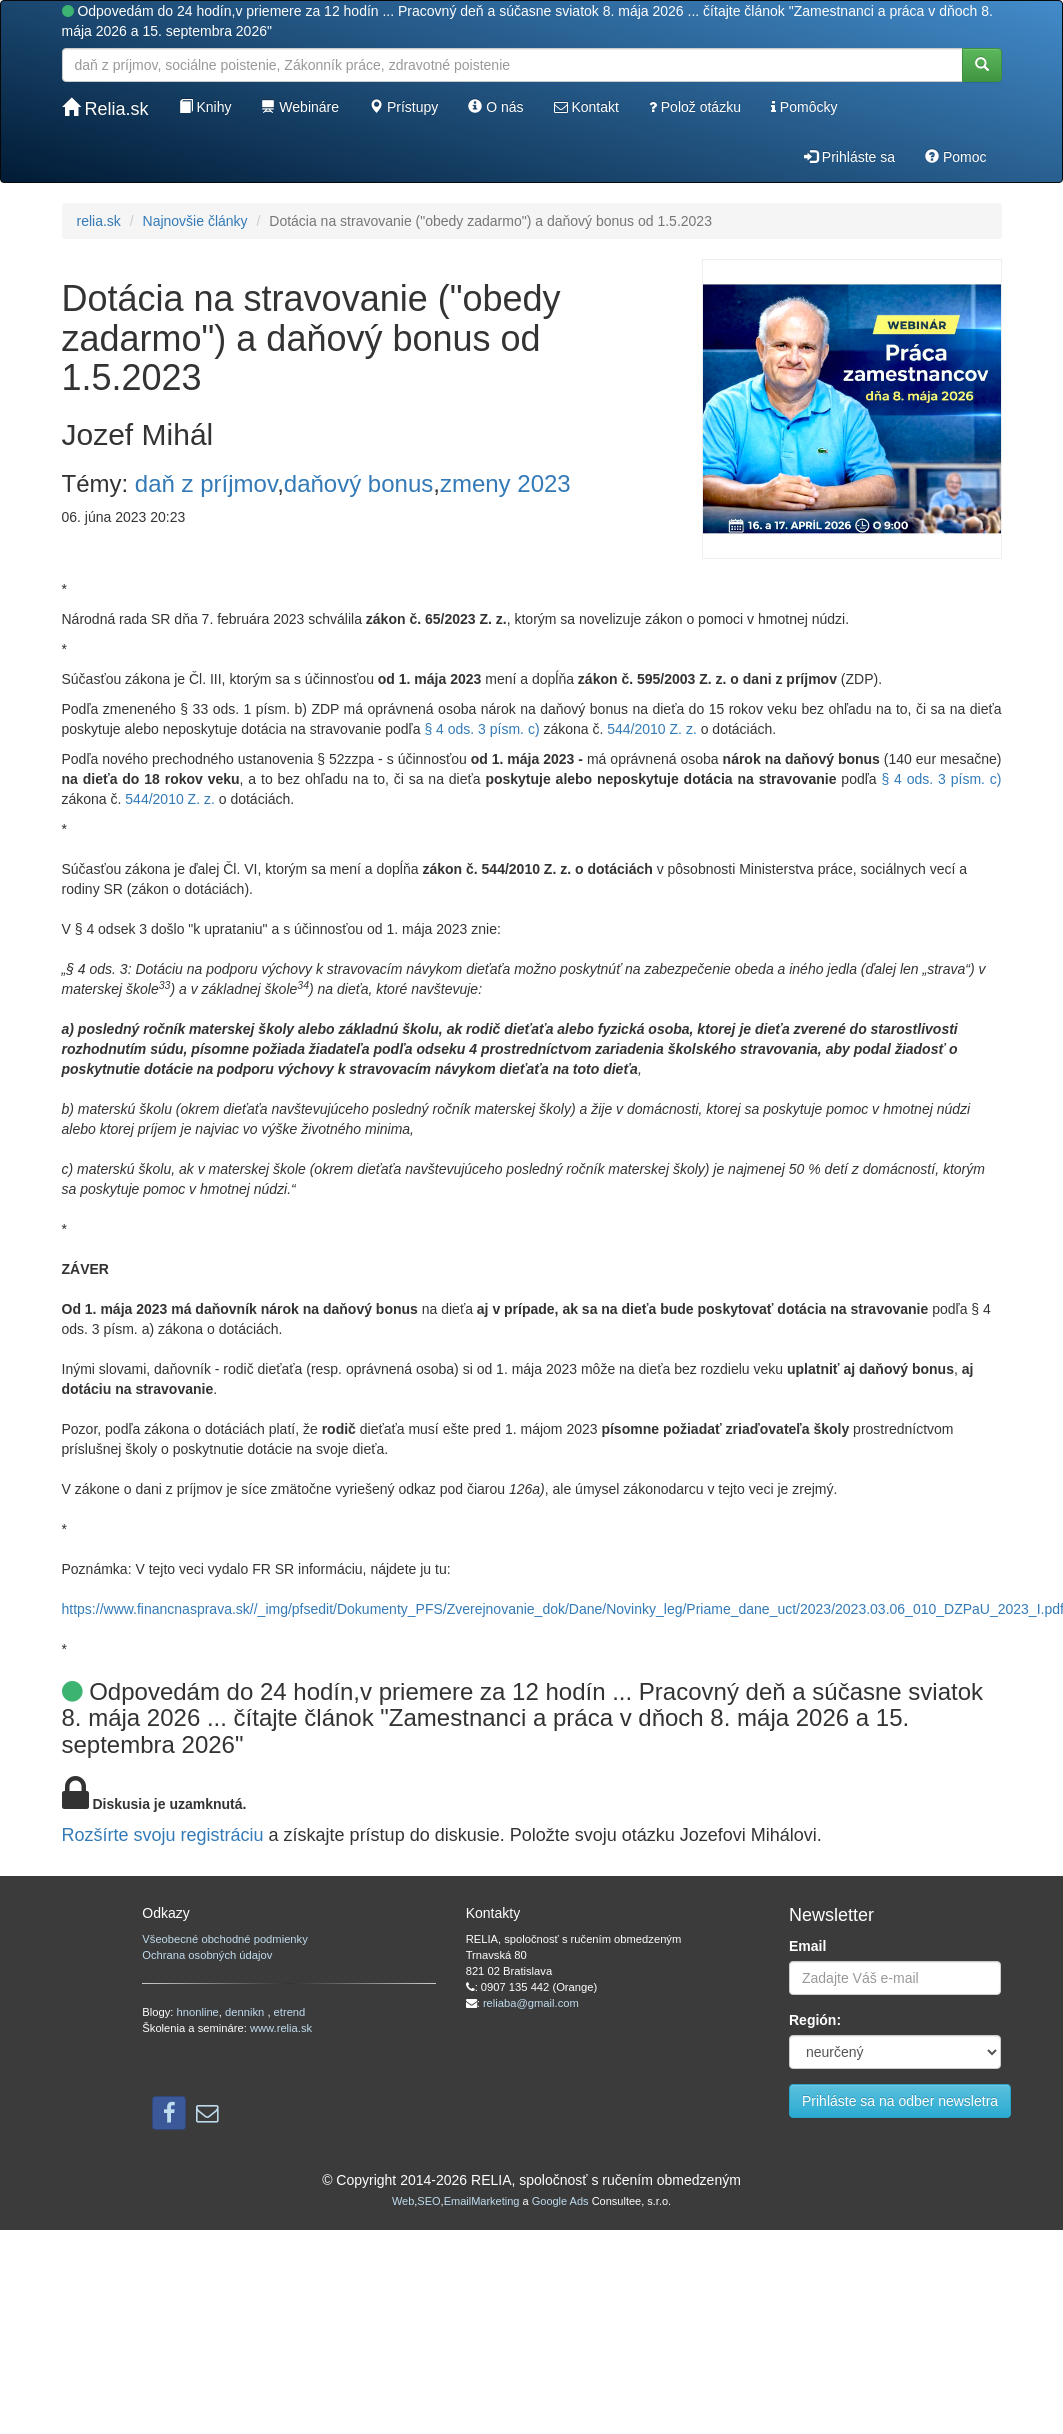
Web (403, 2201)
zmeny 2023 (505, 483)
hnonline (198, 2012)
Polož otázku (695, 107)
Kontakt (586, 107)
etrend (290, 2012)
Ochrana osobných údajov (207, 1955)
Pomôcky (804, 107)
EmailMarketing (482, 2201)
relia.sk (99, 221)
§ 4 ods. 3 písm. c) (481, 729)
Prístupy (403, 107)
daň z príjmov (206, 483)
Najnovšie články (195, 221)
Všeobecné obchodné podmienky (224, 1939)
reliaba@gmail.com (531, 2003)
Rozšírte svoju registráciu (163, 1835)
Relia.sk (105, 108)
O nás (495, 107)
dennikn (246, 2012)
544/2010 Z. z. (652, 729)
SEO (428, 2201)
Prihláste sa (849, 157)
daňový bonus (358, 483)
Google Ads (560, 2201)
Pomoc (955, 157)
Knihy (205, 107)
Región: (815, 2020)
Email (807, 1946)
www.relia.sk (281, 2028)
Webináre (300, 107)
